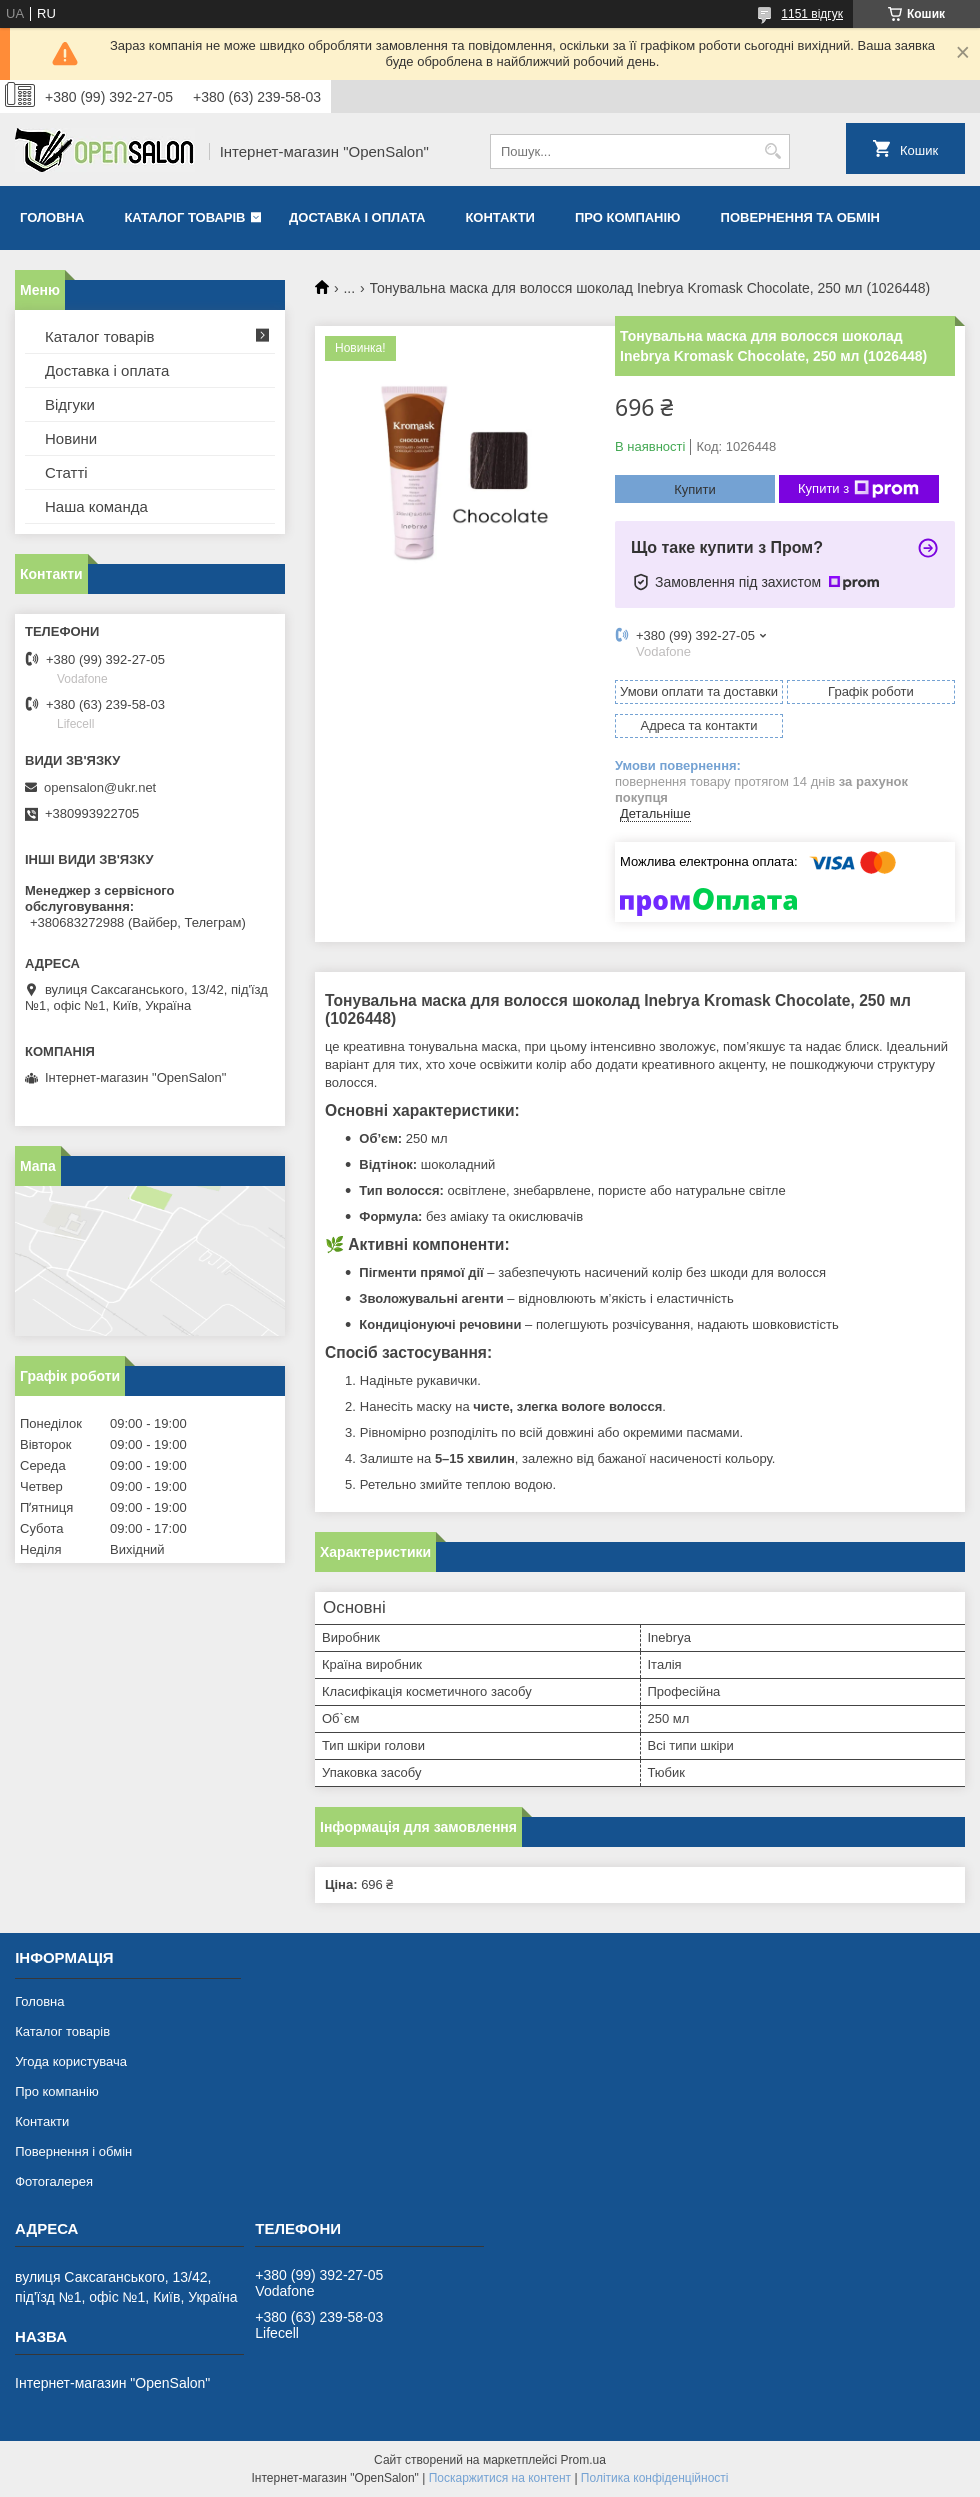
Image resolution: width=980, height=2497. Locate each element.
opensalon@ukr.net (100, 787)
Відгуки (70, 404)
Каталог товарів (184, 217)
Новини (71, 438)
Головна (52, 217)
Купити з (858, 489)
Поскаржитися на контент (500, 2478)
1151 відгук (812, 14)
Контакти (500, 217)
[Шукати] (772, 151)
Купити (695, 489)
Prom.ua (583, 2460)
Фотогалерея (54, 2181)
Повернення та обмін (800, 217)
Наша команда (96, 506)
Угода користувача (71, 2061)
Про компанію (628, 217)
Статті (66, 472)
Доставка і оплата (357, 217)
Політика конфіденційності (655, 2478)
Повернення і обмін (73, 2151)
